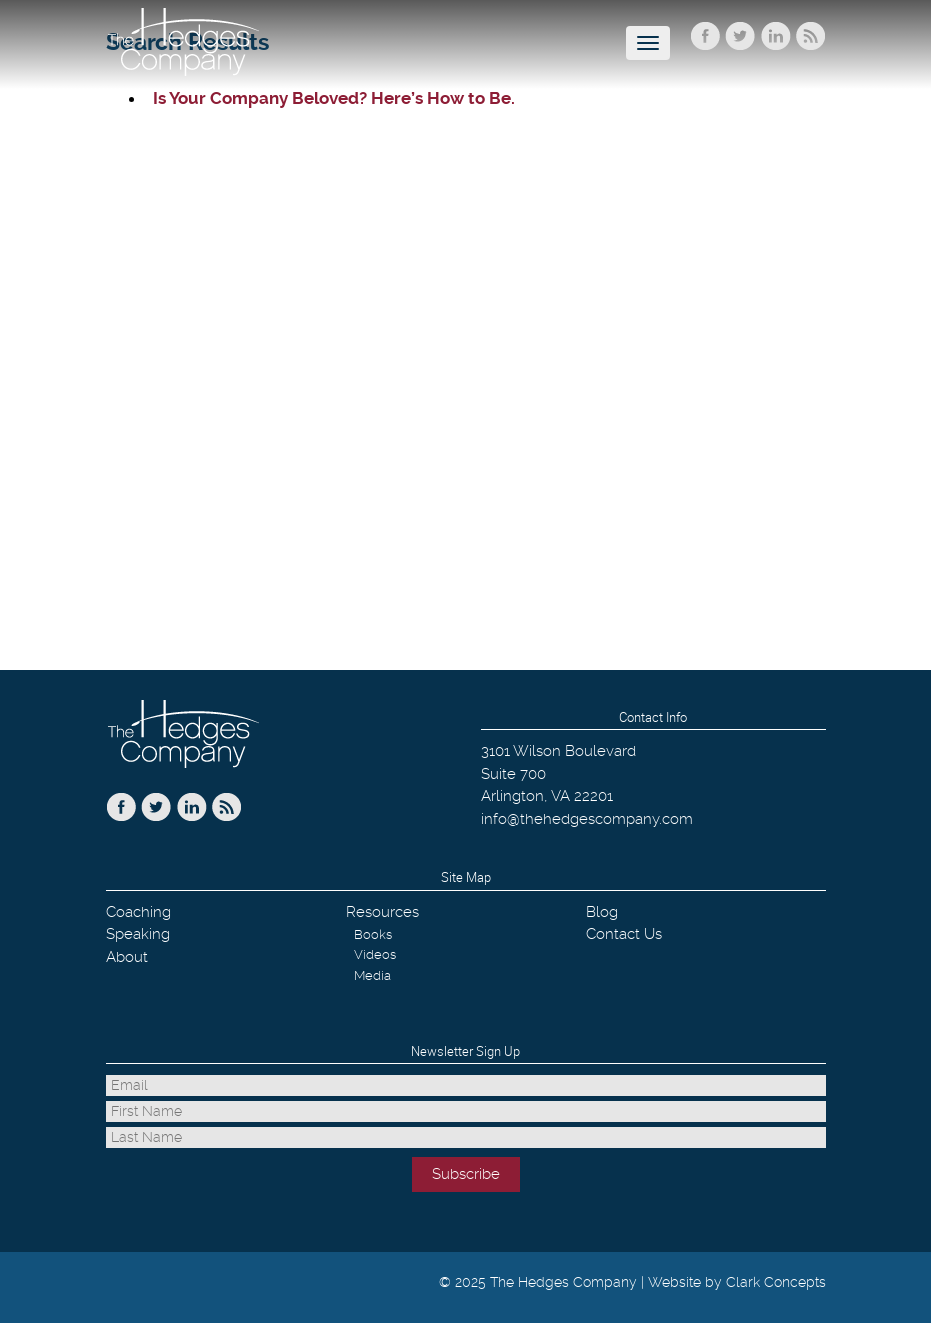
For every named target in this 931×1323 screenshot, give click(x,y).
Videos (375, 954)
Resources (382, 912)
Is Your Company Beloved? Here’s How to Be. (334, 98)
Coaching (138, 912)
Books (373, 934)
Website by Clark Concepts (737, 1282)
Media (372, 975)
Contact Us (624, 934)
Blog (602, 912)
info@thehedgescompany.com (587, 819)
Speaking (138, 934)
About (127, 957)
